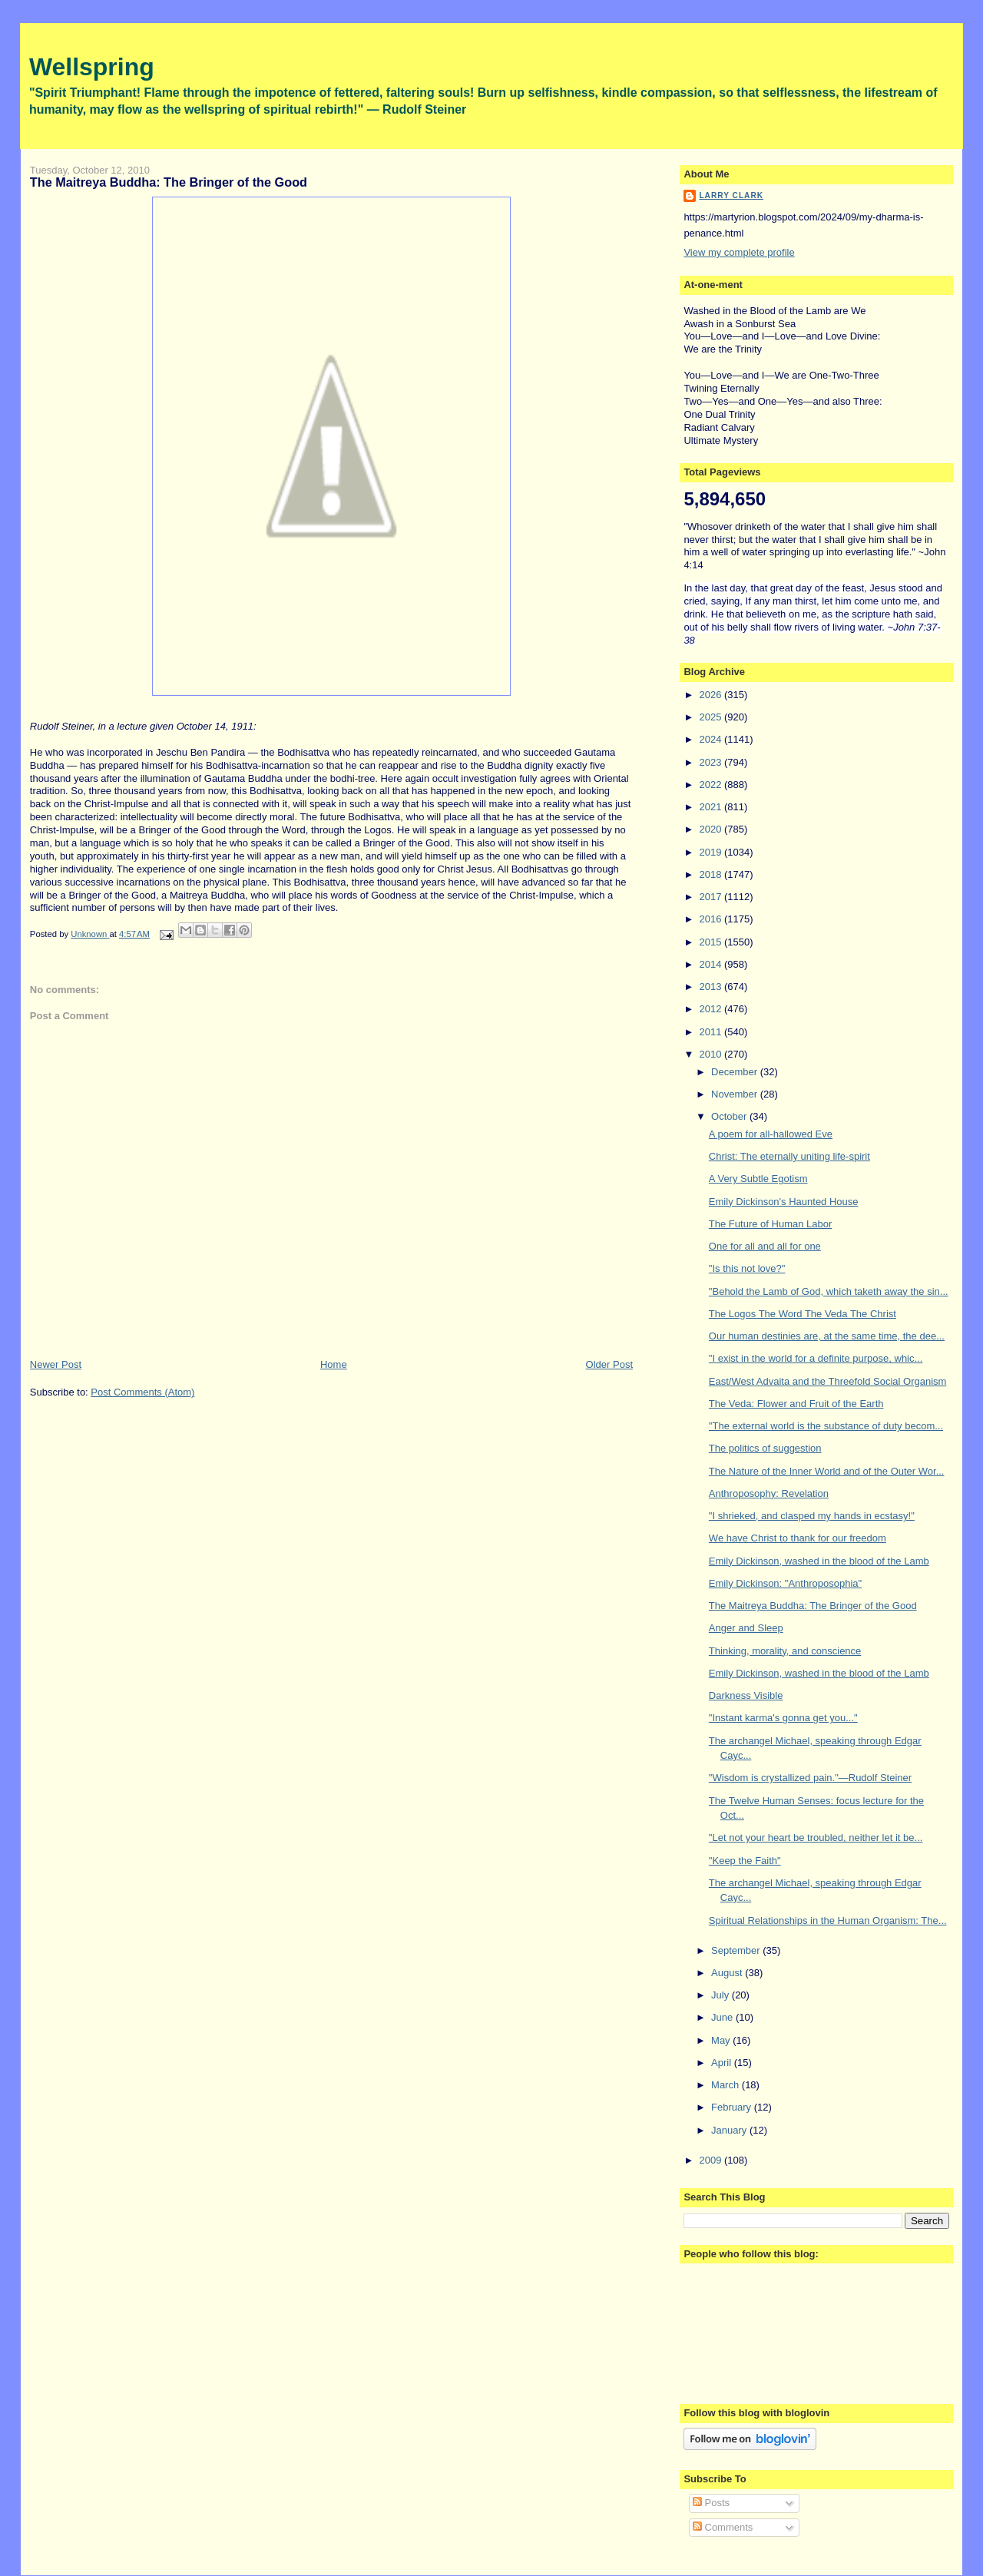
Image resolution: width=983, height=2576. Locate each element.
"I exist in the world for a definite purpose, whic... (815, 1358)
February (732, 2107)
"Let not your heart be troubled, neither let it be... (816, 1837)
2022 (711, 784)
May (722, 2040)
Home (333, 1364)
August (728, 1972)
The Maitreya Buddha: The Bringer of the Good (813, 1605)
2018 (711, 874)
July (721, 1995)
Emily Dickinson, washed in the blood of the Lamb (819, 1561)
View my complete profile (738, 252)
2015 (711, 942)
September (737, 1950)
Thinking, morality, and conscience (785, 1651)
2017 (711, 896)
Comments (723, 2527)
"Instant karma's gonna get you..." (783, 1717)
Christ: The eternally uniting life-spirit (789, 1156)
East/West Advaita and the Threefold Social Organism (828, 1381)
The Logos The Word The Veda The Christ (802, 1313)
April (722, 2062)
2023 (711, 762)
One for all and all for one (765, 1246)
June (723, 2017)
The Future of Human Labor (770, 1224)
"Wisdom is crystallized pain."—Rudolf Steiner (810, 1777)
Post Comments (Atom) (142, 1392)
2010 (711, 1054)
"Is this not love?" (747, 1268)
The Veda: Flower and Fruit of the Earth (796, 1403)
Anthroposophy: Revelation (769, 1493)
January (730, 2130)
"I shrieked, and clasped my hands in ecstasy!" (812, 1515)
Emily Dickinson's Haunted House (784, 1201)
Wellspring (91, 67)
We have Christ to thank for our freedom (797, 1538)
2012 (711, 1009)
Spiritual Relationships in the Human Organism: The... (828, 1920)
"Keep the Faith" (745, 1860)
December (735, 1072)
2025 (711, 717)
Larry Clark (731, 195)
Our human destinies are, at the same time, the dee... (827, 1336)
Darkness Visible (746, 1695)
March (726, 2085)
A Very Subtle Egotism (758, 1178)
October (730, 1116)
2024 (711, 739)
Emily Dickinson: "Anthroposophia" (785, 1583)
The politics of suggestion (765, 1448)
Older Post (609, 1364)
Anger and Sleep (746, 1628)
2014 (711, 964)
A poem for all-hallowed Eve (770, 1134)
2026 (711, 694)
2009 (711, 2160)
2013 (711, 986)
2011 (711, 1032)
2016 (711, 919)
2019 (711, 852)
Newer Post (55, 1364)
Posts (711, 2502)
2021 (711, 807)
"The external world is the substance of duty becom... (826, 1426)
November (735, 1094)
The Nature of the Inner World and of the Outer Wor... (827, 1471)
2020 (711, 829)
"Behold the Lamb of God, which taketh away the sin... (828, 1291)
